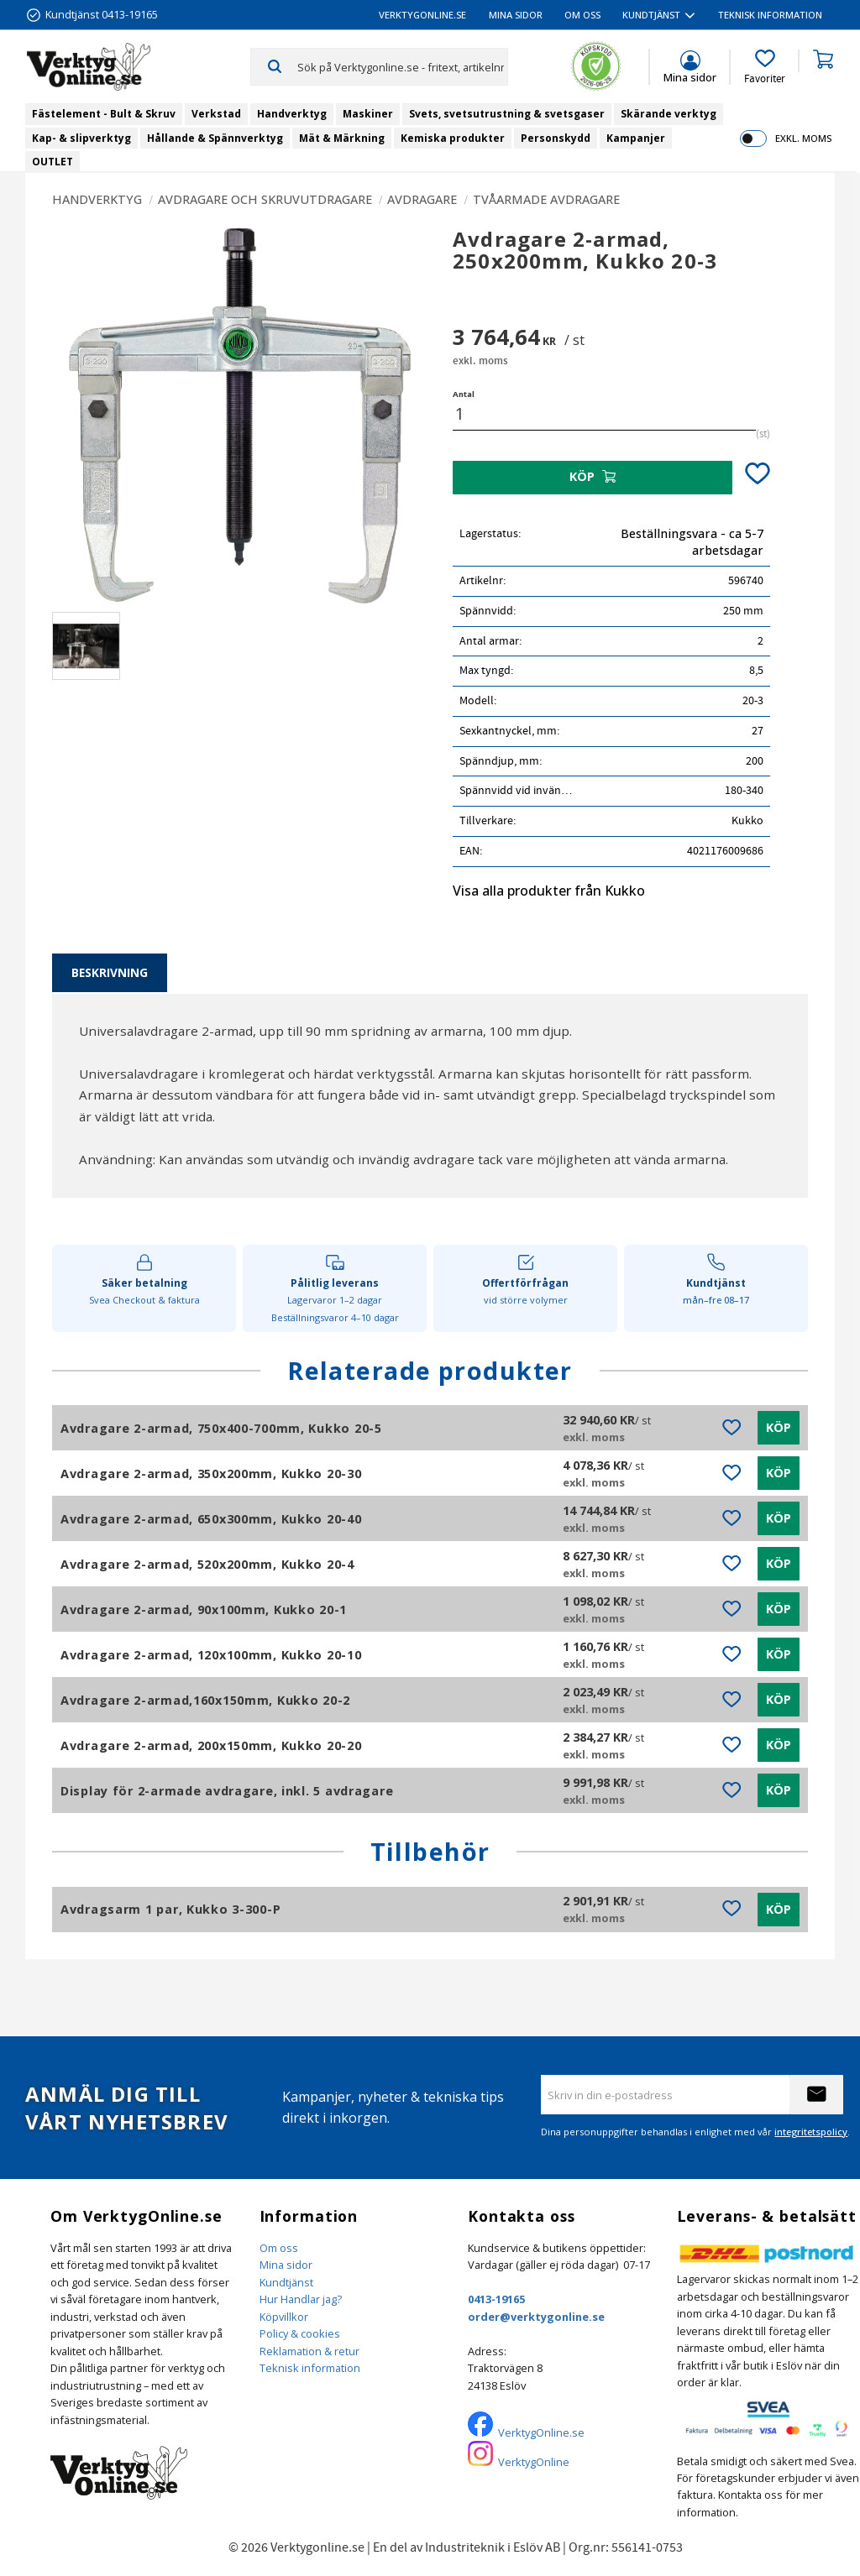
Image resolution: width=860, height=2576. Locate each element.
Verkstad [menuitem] (216, 114)
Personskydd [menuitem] (555, 138)
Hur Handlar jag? (301, 2299)
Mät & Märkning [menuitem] (342, 138)
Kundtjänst (286, 2282)
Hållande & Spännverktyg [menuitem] (215, 138)
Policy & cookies (300, 2333)
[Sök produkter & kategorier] (402, 66)
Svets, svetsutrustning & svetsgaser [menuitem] (507, 114)
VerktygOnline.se (541, 2432)
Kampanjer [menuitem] (635, 138)
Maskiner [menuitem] (368, 114)
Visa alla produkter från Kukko (549, 890)
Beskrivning (109, 972)
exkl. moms (803, 138)
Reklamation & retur (309, 2351)
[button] (764, 67)
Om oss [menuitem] (582, 14)
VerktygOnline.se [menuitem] (422, 14)
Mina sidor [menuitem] (516, 14)
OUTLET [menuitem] (52, 161)
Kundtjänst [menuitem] (651, 14)
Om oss (279, 2247)
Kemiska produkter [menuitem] (453, 138)
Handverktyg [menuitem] (292, 114)
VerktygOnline (533, 2461)
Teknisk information (310, 2367)
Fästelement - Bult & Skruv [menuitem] (104, 114)
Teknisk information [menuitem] (770, 14)
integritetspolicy (810, 2131)
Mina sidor (286, 2264)
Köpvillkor (284, 2316)
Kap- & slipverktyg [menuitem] (81, 138)
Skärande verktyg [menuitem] (668, 114)
